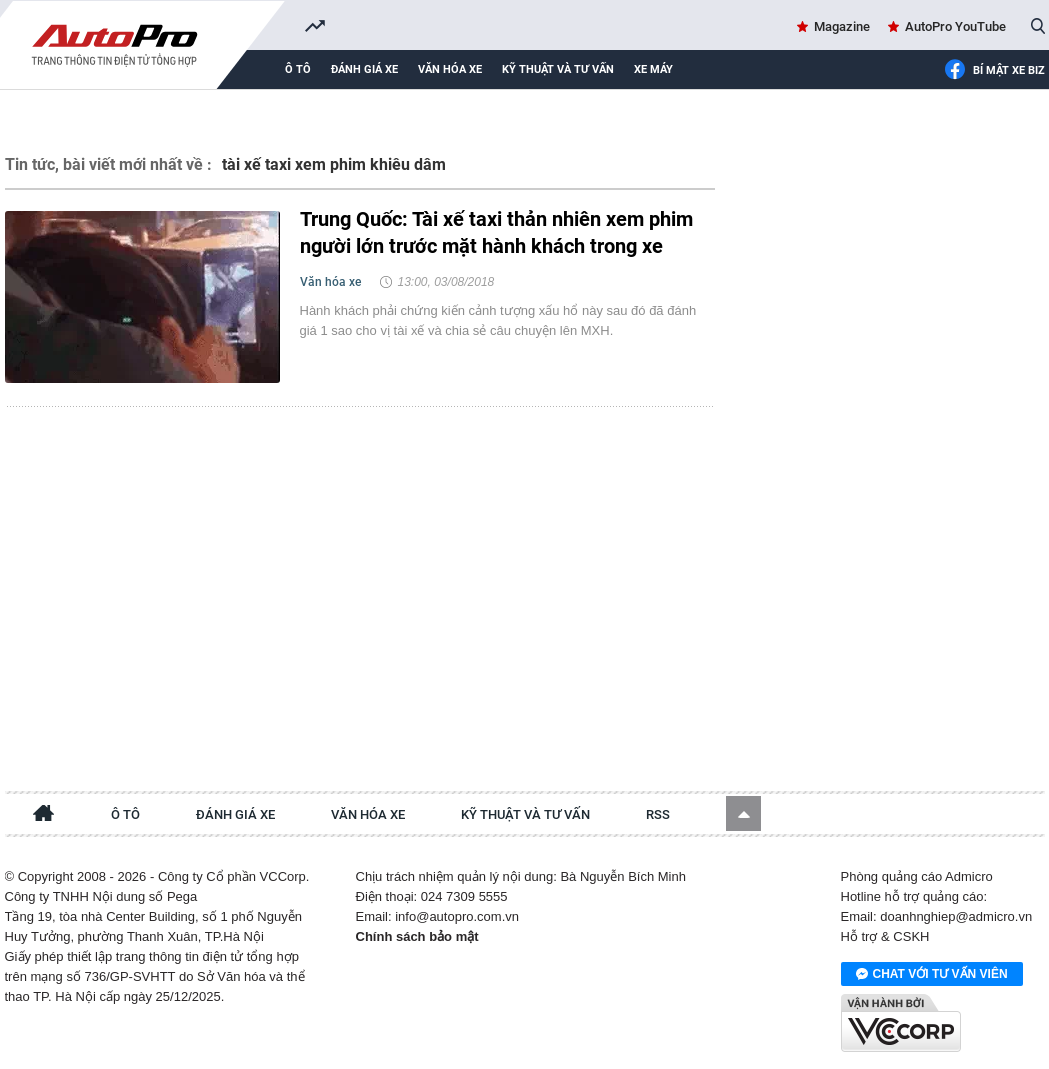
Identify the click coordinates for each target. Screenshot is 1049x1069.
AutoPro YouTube (955, 26)
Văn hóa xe (450, 69)
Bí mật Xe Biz (994, 71)
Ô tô (298, 69)
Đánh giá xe (364, 69)
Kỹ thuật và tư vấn (558, 69)
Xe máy (653, 69)
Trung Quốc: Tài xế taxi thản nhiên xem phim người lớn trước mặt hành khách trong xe (496, 232)
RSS (658, 814)
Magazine (842, 26)
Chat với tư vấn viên (932, 975)
